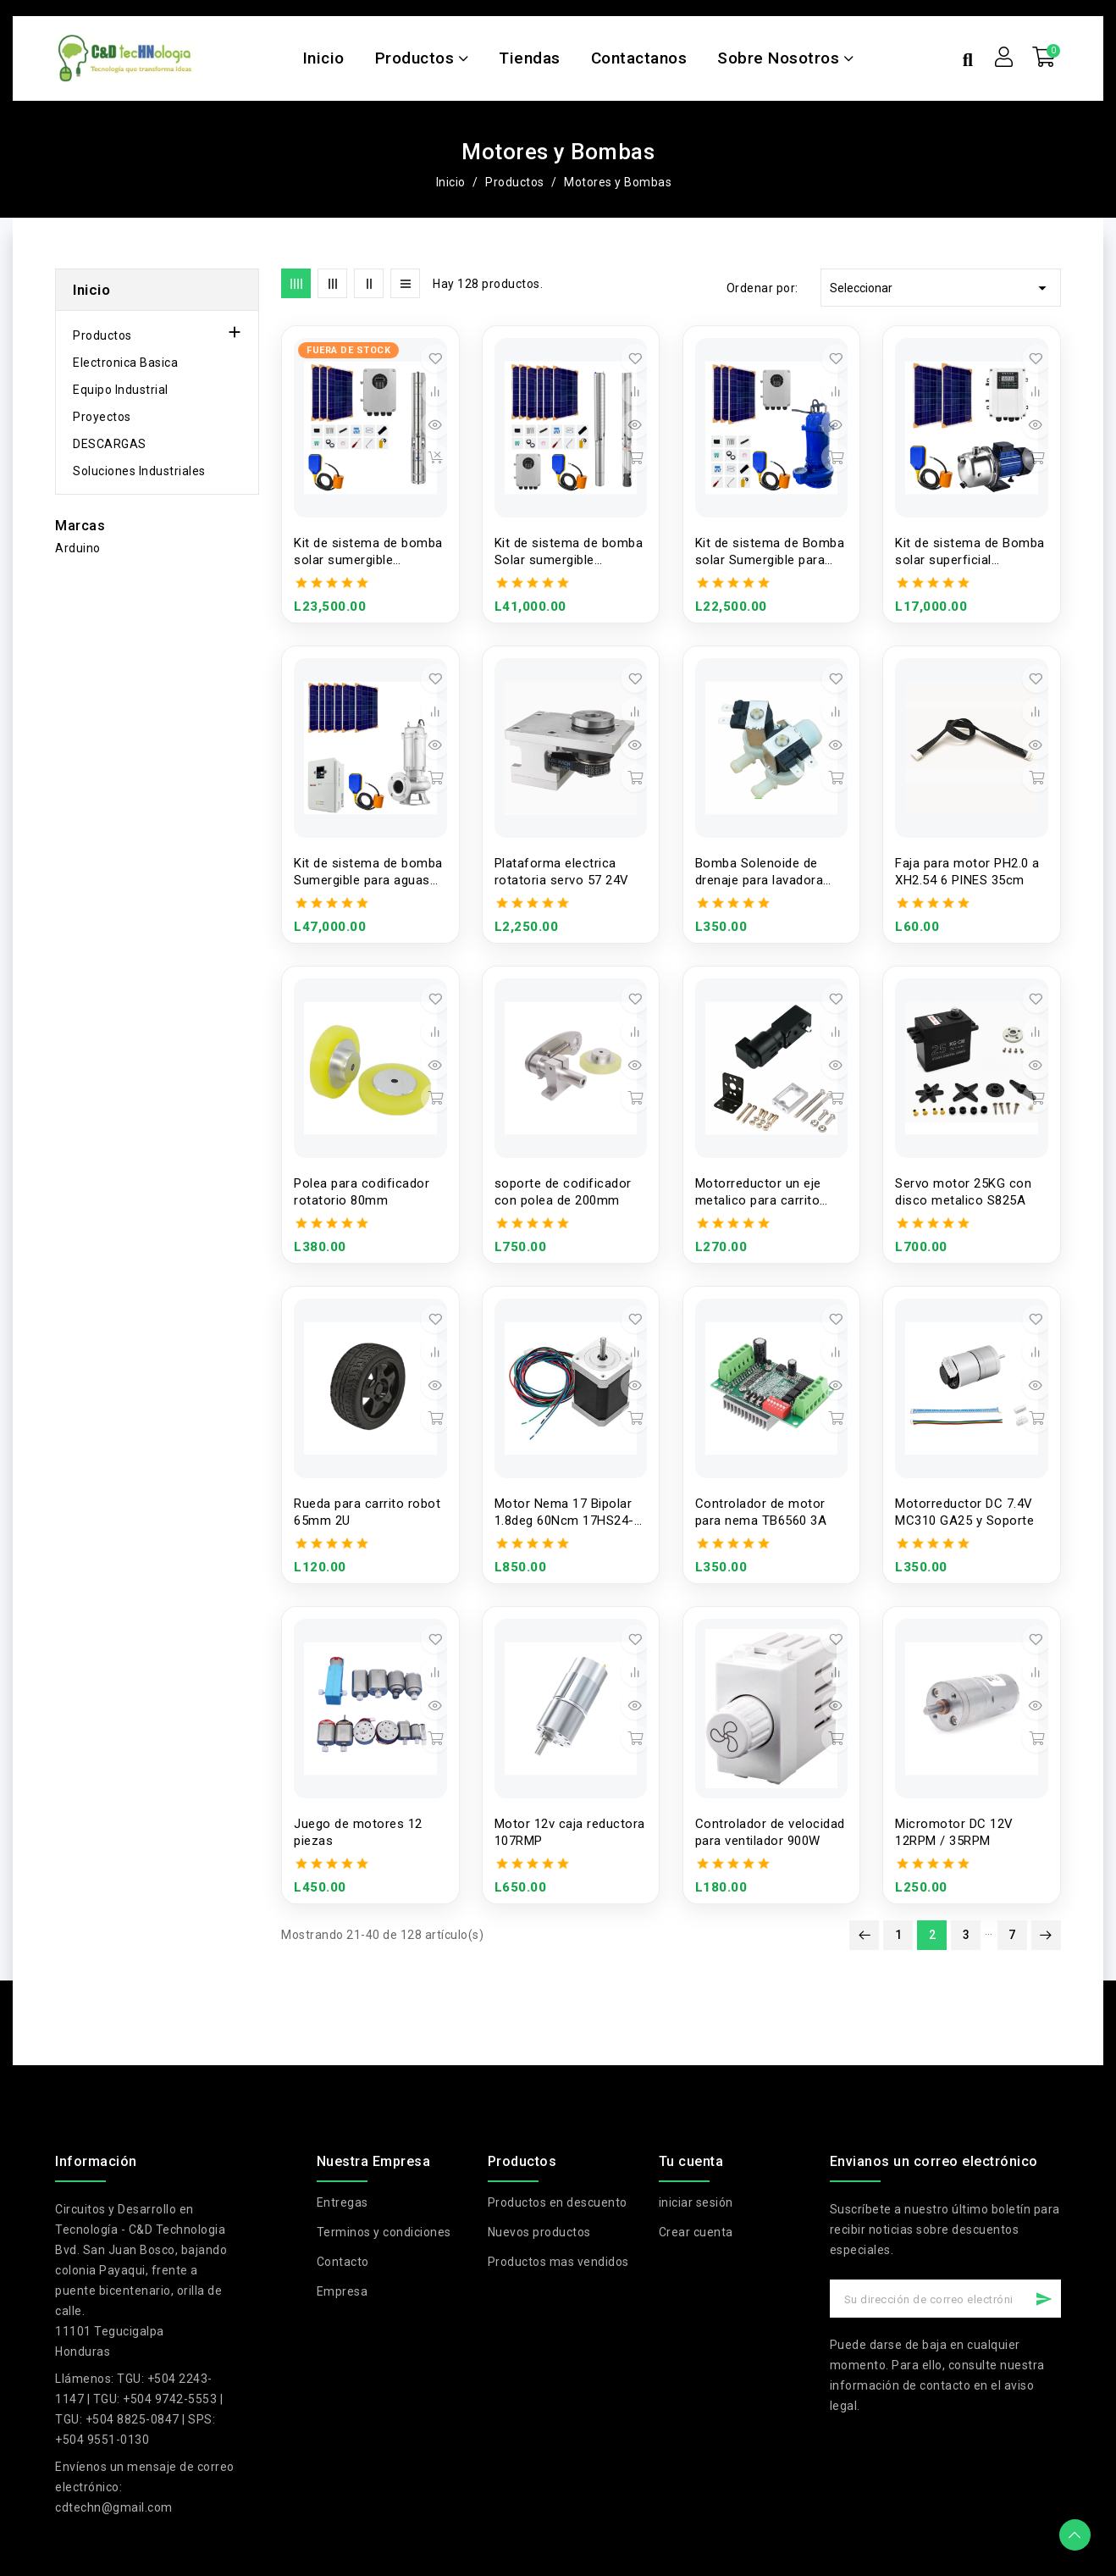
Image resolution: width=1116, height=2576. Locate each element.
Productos (102, 335)
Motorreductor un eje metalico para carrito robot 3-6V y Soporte (758, 1192)
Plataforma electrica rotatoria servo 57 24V (561, 872)
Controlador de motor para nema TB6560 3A (761, 1512)
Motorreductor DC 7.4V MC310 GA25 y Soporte (964, 1512)
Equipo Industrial (121, 389)
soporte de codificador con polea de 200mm (563, 1192)
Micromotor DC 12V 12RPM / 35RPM (954, 1832)
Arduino (78, 548)
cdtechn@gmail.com (114, 2507)
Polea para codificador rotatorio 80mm (361, 1192)
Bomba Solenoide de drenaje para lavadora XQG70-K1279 (759, 872)
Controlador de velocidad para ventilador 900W (770, 1832)
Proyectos (102, 417)
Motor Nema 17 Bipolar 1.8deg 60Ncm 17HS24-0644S (564, 1512)
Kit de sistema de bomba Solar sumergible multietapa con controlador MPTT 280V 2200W (569, 551)
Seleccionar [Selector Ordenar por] (941, 288)
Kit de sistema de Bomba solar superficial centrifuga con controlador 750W (970, 551)
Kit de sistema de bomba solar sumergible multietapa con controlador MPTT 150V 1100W (368, 551)
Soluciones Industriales (139, 471)
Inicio (91, 289)
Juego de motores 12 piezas (358, 1832)
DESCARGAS (109, 444)
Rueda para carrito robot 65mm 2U (367, 1512)
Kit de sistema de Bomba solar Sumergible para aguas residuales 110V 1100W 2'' (770, 551)
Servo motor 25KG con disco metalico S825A (963, 1192)
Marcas (80, 526)
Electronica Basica (125, 362)
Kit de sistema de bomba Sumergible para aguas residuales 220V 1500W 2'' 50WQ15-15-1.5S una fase (368, 872)
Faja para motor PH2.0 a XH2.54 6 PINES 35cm (967, 872)
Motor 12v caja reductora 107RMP (569, 1832)
